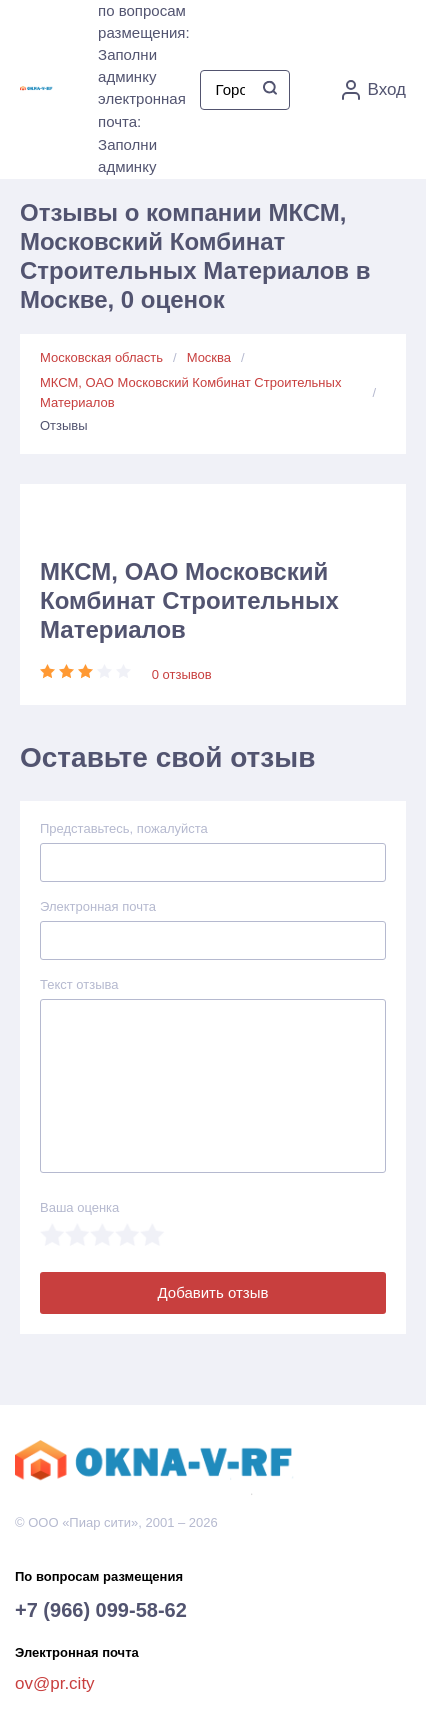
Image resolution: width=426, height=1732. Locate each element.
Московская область (101, 357)
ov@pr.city (55, 1683)
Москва (209, 357)
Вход (374, 90)
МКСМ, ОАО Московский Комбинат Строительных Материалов (190, 392)
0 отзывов (182, 674)
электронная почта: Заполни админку (142, 132)
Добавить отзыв (213, 1292)
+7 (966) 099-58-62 (101, 1610)
